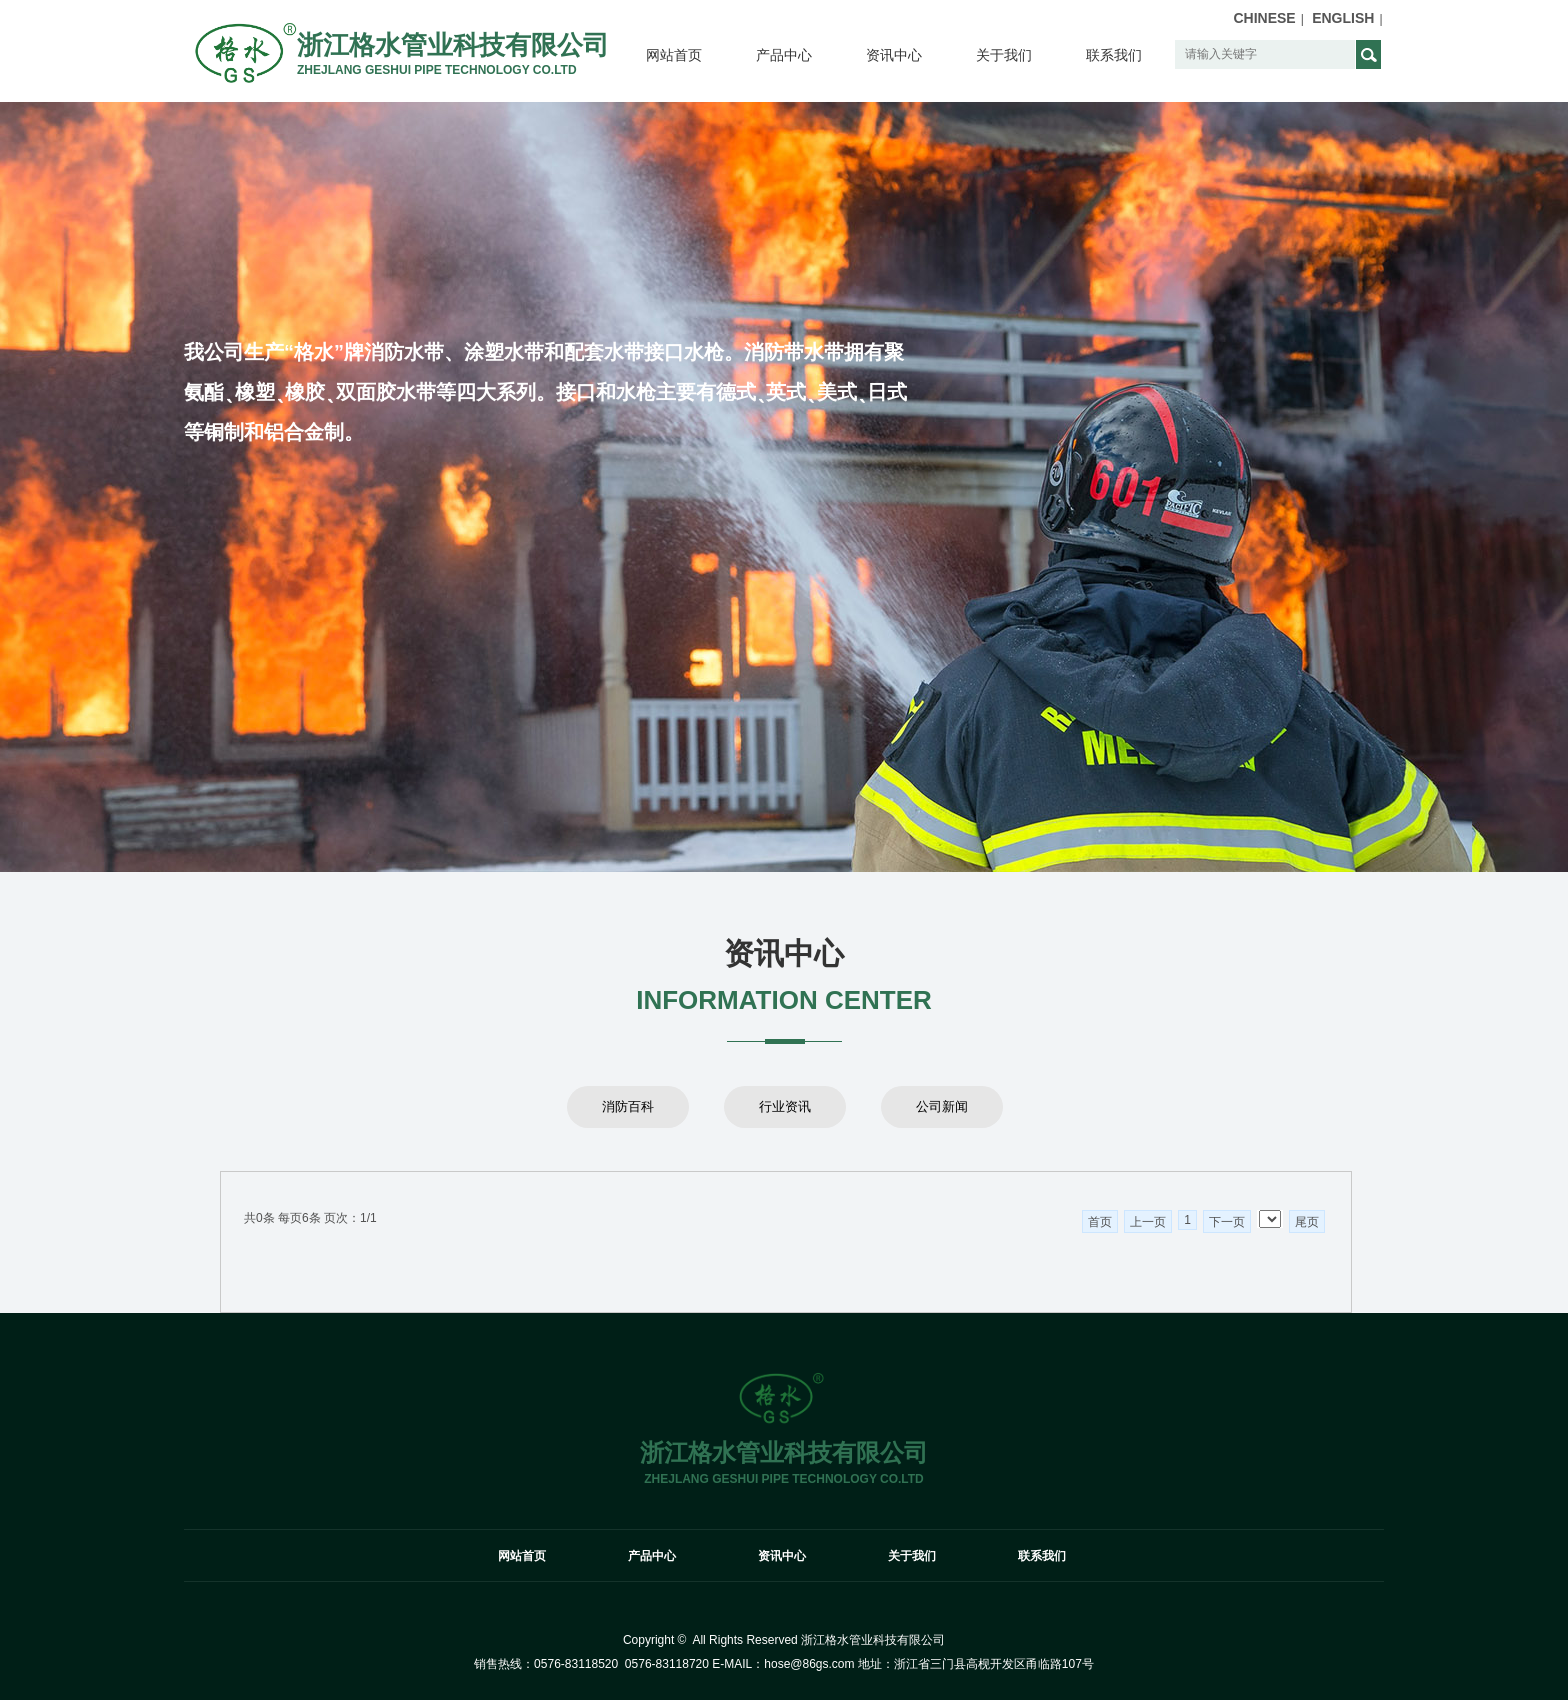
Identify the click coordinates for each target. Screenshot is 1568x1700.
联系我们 (1114, 55)
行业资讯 (785, 1106)
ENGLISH (1343, 18)
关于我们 (1004, 55)
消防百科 (628, 1106)
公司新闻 (942, 1106)
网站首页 (674, 55)
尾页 (1307, 1222)
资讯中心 (894, 55)
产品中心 (784, 55)
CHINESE (1264, 18)
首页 (1100, 1222)
